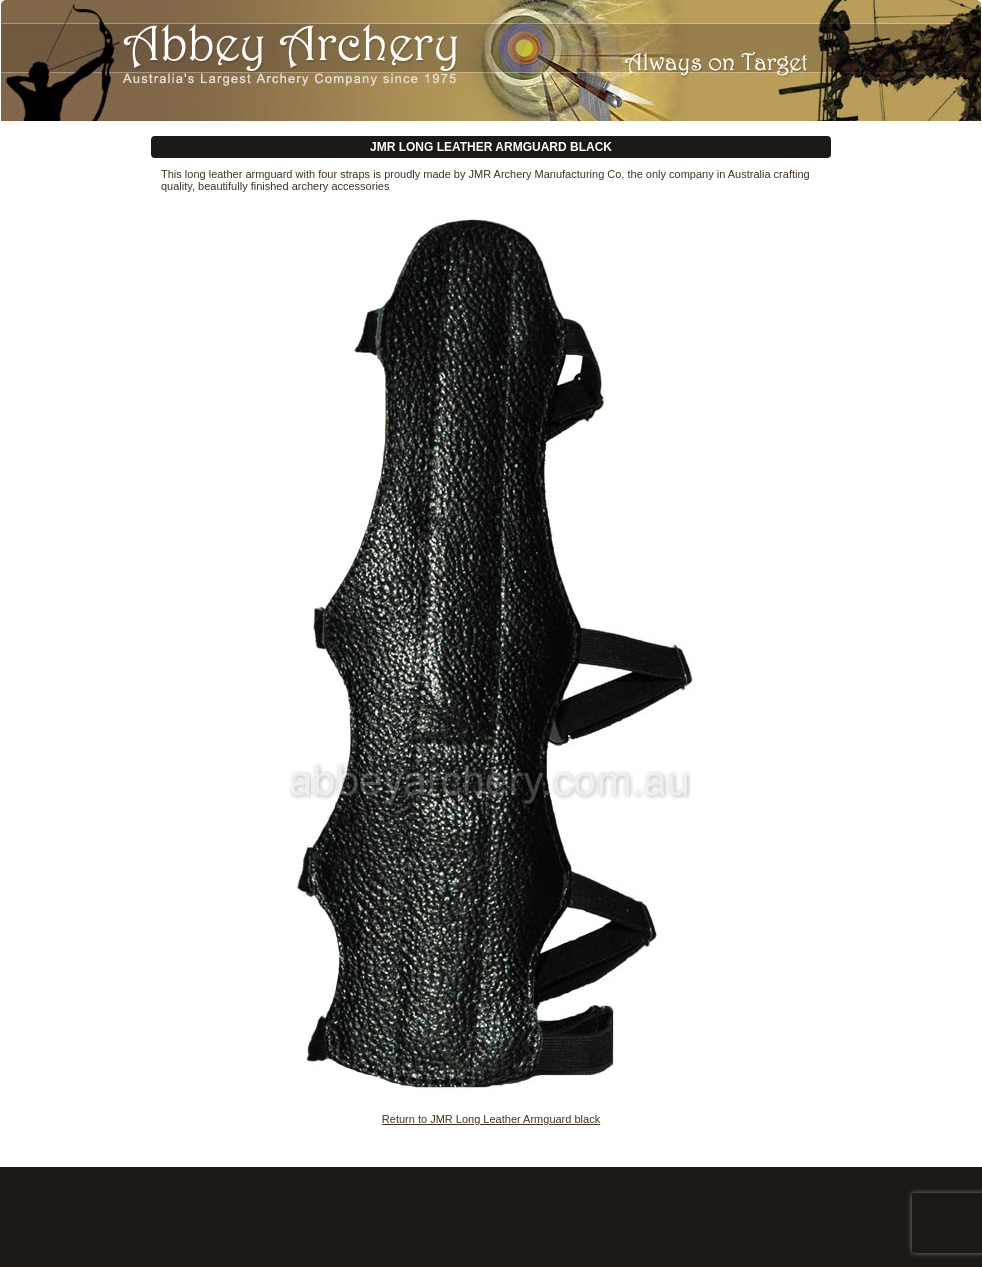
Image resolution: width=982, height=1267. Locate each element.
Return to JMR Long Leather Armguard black (491, 1119)
